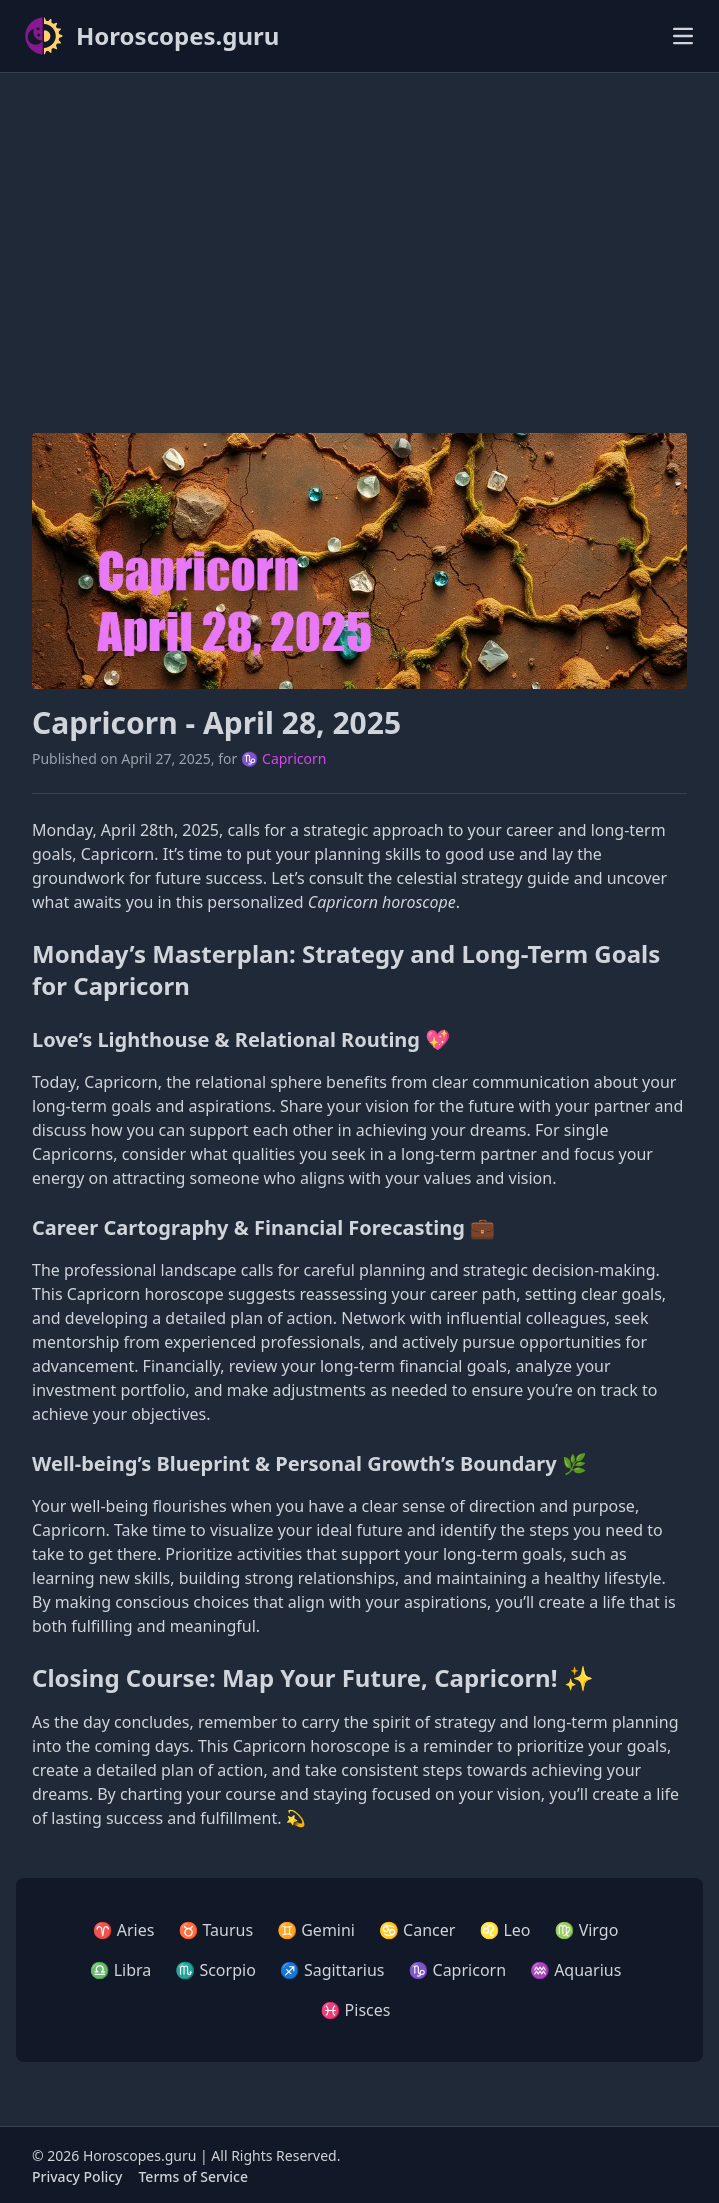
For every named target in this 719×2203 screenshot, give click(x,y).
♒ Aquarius (575, 1970)
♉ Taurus (215, 1930)
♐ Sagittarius (332, 1970)
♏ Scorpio (215, 1970)
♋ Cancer (417, 1930)
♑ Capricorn (283, 758)
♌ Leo (504, 1930)
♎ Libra (121, 1970)
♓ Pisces (356, 2010)
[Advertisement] (359, 229)
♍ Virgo (587, 1930)
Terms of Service (192, 2176)
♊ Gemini (316, 1930)
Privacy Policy (77, 2176)
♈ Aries (124, 1930)
